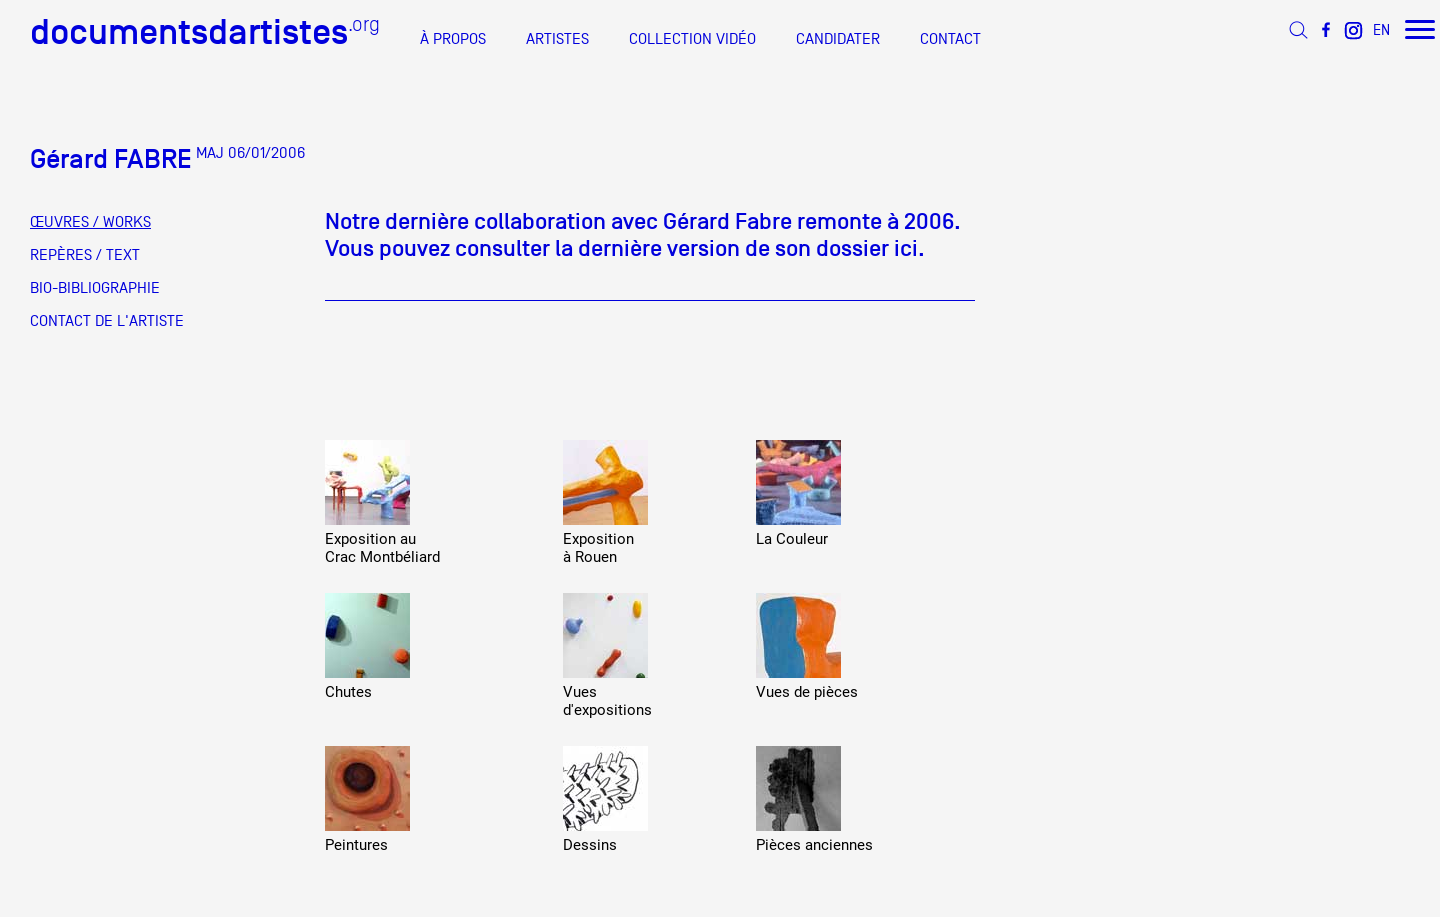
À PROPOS (453, 39)
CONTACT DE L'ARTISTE (107, 321)
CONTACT (950, 39)
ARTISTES (557, 39)
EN (1381, 29)
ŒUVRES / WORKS (90, 222)
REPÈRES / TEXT (85, 255)
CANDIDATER (838, 39)
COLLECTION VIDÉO (692, 39)
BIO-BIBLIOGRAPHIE (95, 288)
